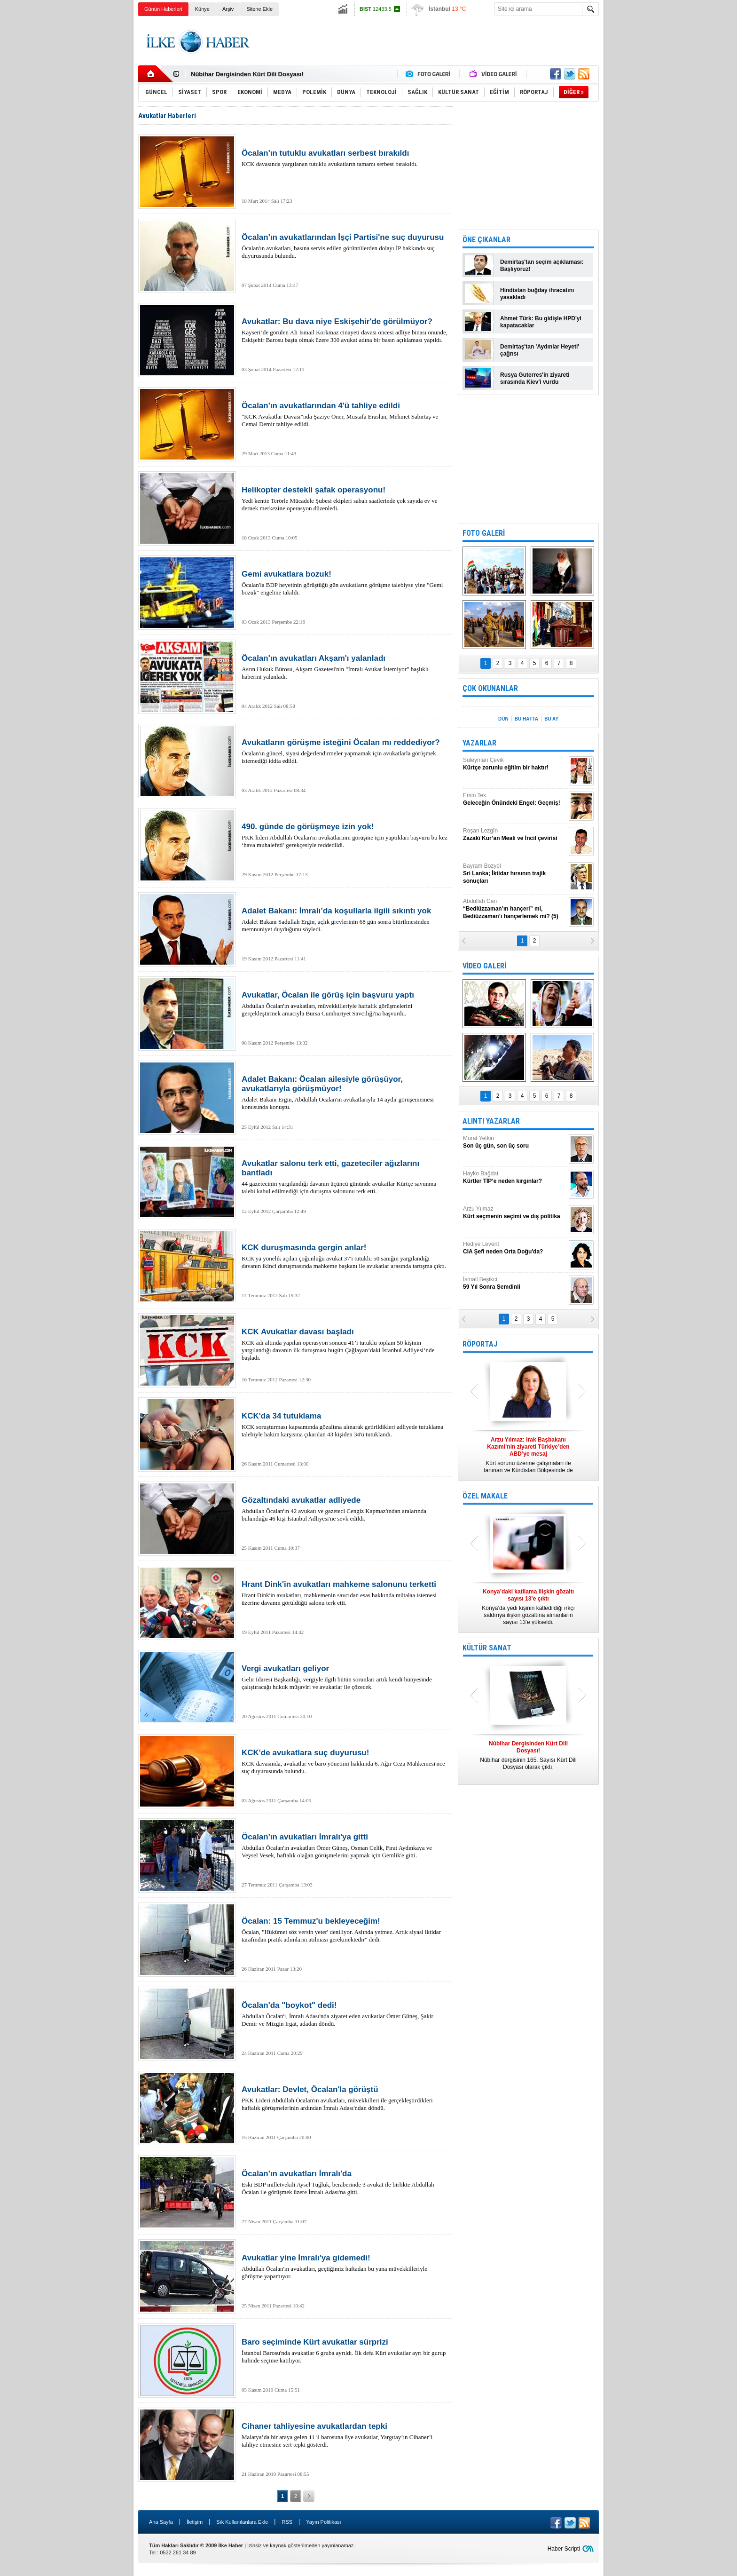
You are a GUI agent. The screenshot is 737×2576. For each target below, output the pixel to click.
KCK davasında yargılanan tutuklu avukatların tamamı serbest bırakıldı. (345, 158)
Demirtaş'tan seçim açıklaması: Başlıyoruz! (542, 265)
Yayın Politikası (323, 2522)
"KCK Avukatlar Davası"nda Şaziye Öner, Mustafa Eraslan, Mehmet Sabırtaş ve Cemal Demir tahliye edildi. (345, 414)
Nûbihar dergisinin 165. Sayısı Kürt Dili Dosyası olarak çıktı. (528, 1755)
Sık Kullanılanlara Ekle (242, 2522)
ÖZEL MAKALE (485, 1495)
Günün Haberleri (163, 9)
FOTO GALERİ (484, 533)
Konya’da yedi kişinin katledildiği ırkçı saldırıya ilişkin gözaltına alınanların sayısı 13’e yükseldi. (528, 1606)
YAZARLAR (479, 742)
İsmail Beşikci (514, 1283)
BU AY (551, 718)
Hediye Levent (514, 1248)
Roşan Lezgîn (514, 834)
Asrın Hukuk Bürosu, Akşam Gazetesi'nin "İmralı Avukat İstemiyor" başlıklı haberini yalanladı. (345, 667)
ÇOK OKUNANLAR (490, 688)
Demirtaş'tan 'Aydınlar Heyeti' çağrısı (539, 350)
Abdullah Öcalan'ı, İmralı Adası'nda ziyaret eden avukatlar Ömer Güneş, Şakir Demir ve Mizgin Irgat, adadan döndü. (345, 2014)
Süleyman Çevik (514, 764)
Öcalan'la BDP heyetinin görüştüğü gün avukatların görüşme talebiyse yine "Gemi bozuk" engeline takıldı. (345, 583)
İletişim (195, 2522)
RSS (287, 2522)
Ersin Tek (514, 799)
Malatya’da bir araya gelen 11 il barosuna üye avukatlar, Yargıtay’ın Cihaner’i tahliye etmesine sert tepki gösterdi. (345, 2435)
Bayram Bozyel (514, 874)
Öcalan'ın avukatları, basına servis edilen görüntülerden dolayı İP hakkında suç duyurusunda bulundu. (345, 246)
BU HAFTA (526, 718)
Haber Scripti (564, 2548)
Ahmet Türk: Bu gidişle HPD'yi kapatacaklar (540, 322)
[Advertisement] (646, 165)
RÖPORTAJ (480, 1344)
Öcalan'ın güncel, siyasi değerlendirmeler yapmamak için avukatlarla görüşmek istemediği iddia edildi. (345, 751)
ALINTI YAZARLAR (491, 1121)
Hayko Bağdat (514, 1177)
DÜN (503, 718)
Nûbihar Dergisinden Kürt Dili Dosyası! (247, 74)
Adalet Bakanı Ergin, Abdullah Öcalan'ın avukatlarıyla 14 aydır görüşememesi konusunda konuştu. (345, 1092)
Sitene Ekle (259, 9)
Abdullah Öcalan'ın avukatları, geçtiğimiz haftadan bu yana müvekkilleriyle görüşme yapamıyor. (345, 2266)
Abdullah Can (514, 909)
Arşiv (228, 9)
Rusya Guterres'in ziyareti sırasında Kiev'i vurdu (535, 378)
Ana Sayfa (161, 2522)
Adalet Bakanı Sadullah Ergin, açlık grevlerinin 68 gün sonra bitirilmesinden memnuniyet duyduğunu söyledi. (345, 919)
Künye (202, 9)
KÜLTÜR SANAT (487, 1647)
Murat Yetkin (514, 1142)
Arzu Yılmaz (514, 1212)
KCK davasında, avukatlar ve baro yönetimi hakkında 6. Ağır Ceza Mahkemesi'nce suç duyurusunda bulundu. (345, 1761)
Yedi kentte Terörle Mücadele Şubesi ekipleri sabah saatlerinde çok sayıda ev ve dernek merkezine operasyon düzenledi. (345, 498)
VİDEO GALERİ (484, 965)
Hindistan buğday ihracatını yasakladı (537, 294)
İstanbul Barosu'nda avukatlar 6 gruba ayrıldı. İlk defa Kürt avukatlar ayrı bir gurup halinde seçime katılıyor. (345, 2351)
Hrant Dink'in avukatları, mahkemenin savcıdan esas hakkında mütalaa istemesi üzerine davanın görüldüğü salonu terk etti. (345, 1593)
